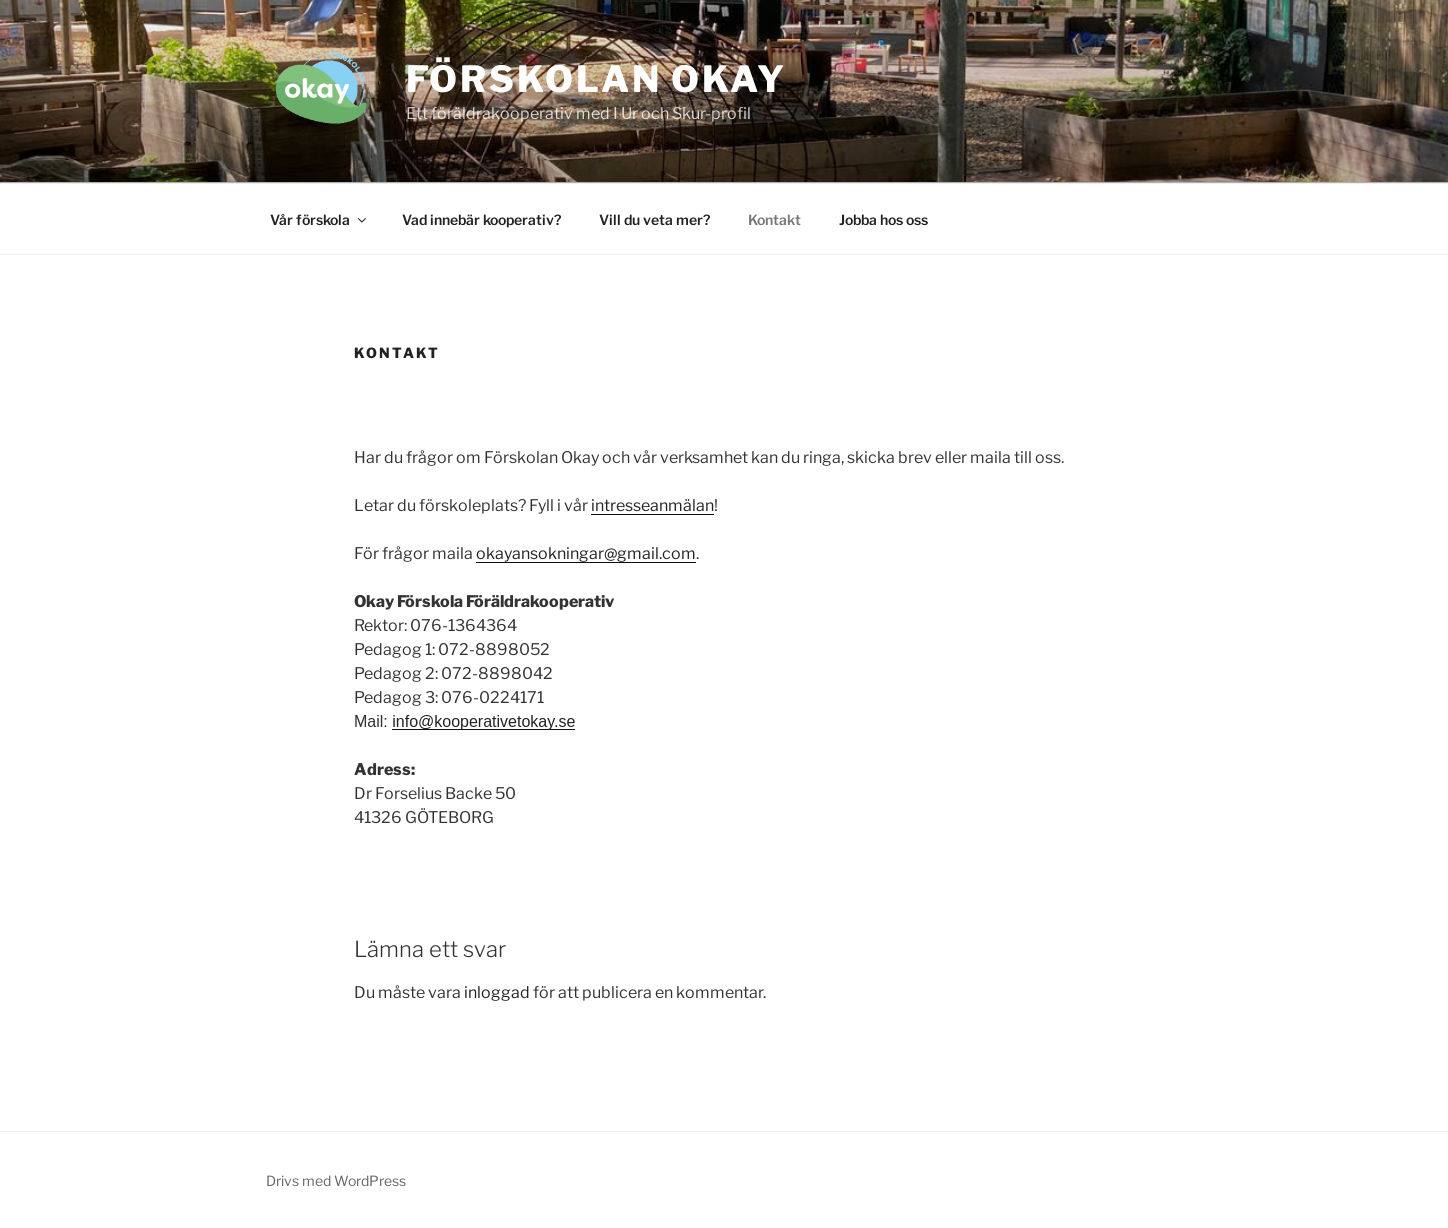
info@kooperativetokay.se (483, 721)
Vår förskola (319, 219)
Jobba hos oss (883, 219)
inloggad (497, 992)
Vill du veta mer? (654, 219)
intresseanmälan (652, 505)
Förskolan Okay (596, 79)
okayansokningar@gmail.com (586, 553)
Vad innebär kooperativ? (481, 219)
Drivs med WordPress (336, 1180)
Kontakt (774, 219)
